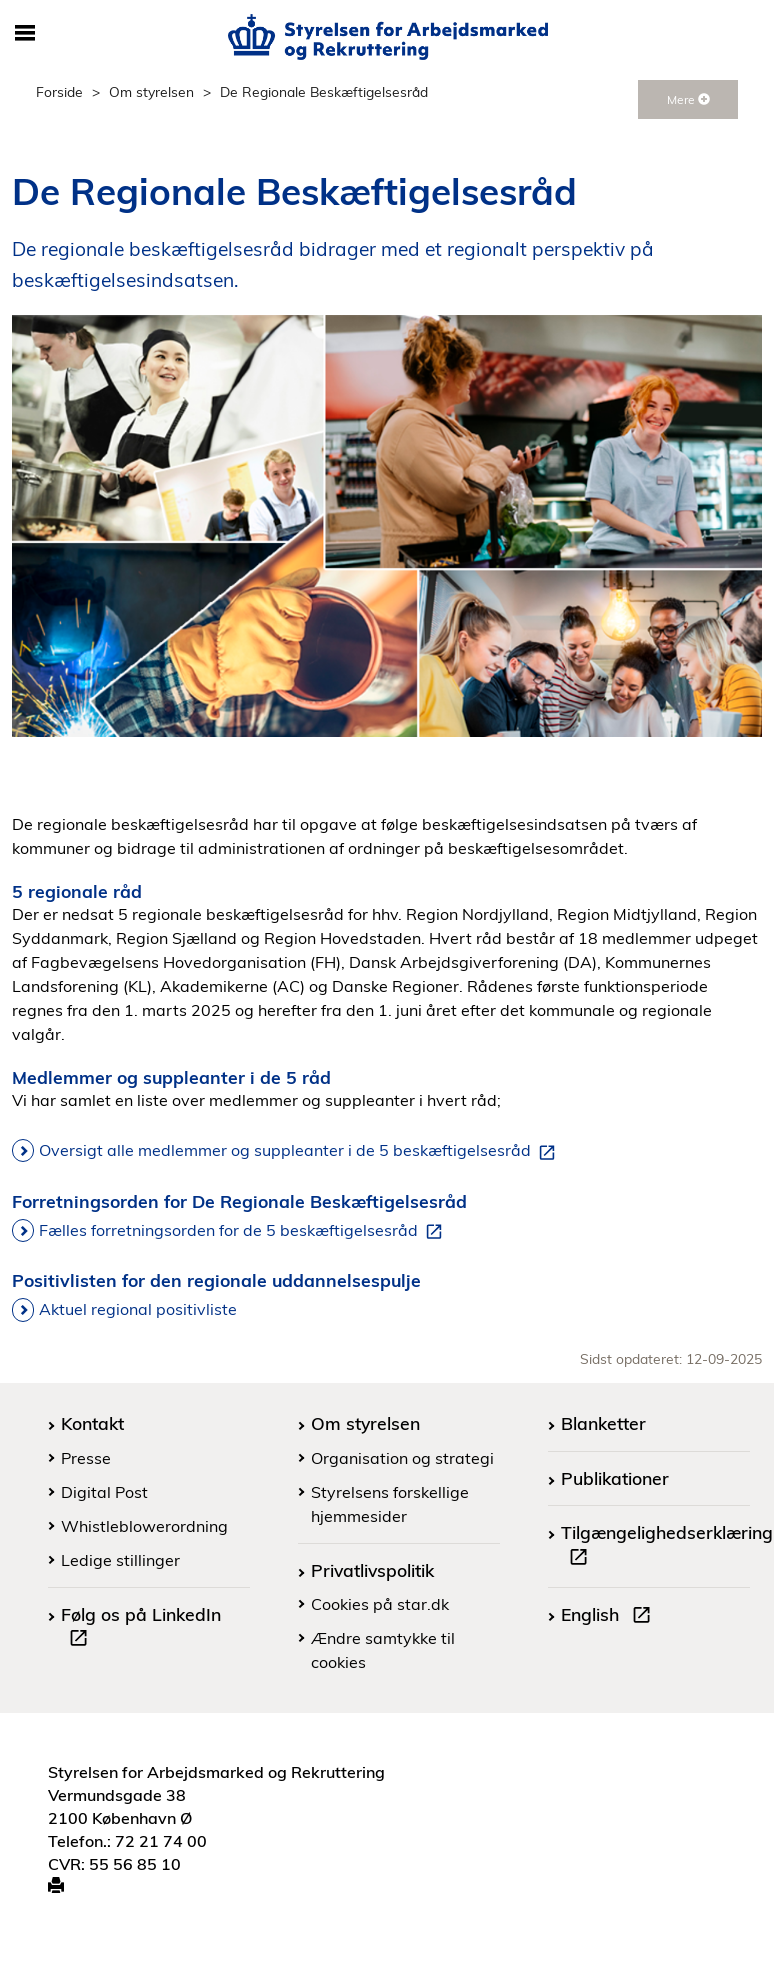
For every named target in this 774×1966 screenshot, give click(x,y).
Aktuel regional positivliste (138, 1309)
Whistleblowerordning (144, 1526)
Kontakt (92, 1423)
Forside (59, 91)
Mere (688, 99)
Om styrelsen (151, 91)
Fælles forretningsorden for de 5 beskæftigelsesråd (244, 1231)
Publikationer (615, 1478)
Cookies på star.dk (380, 1604)
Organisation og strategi (402, 1458)
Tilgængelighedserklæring (667, 1547)
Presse (86, 1458)
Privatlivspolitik (372, 1570)
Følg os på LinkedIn (141, 1629)
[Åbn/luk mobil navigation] (25, 34)
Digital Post (104, 1492)
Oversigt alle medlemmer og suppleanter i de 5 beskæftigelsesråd (301, 1151)
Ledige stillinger (120, 1560)
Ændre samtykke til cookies (383, 1650)
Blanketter (603, 1423)
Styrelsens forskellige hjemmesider (390, 1504)
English (610, 1617)
